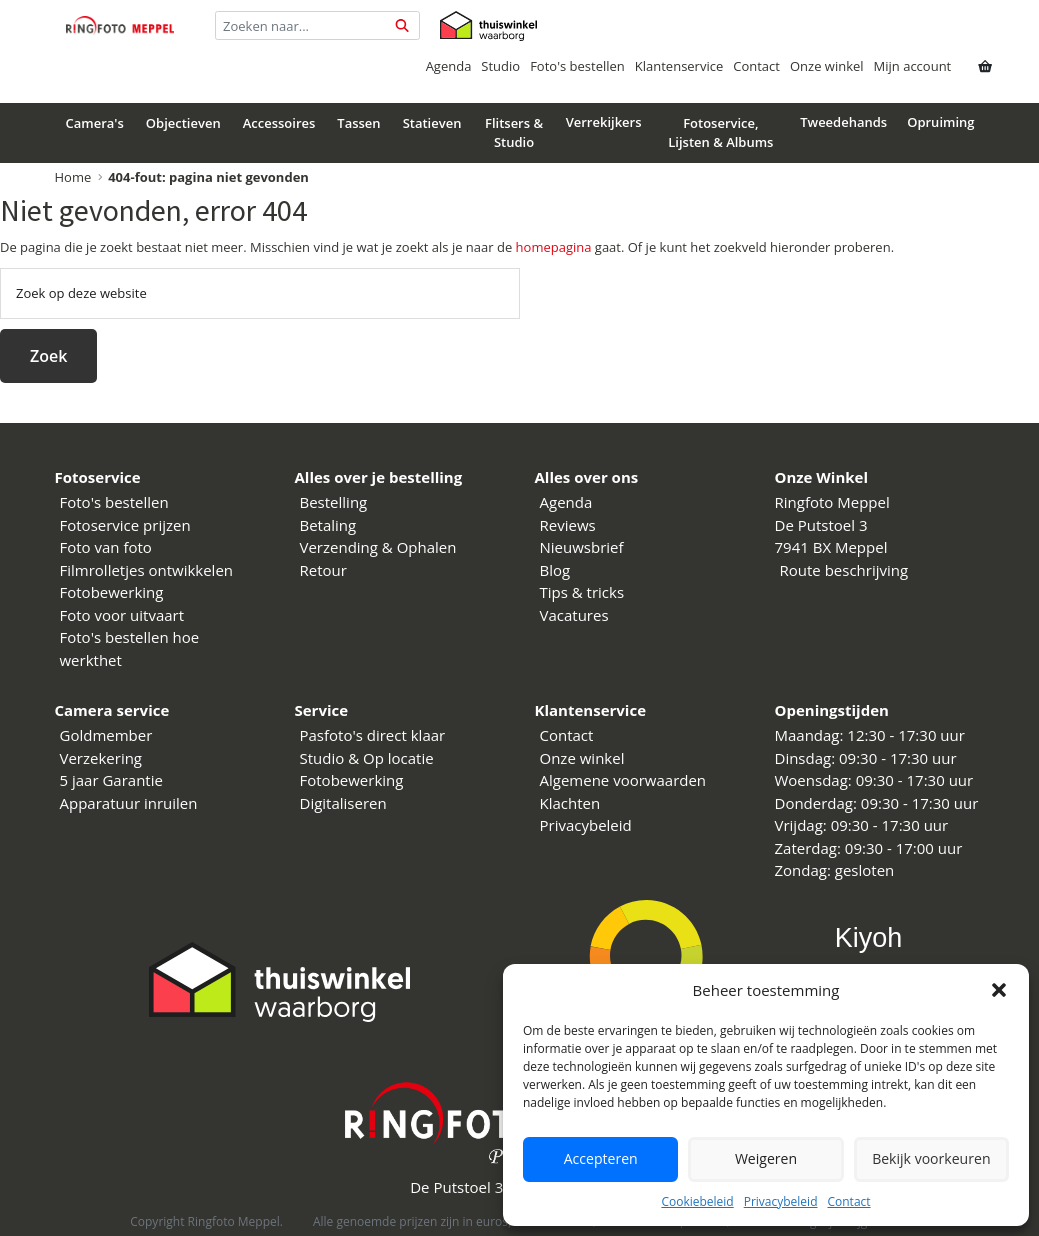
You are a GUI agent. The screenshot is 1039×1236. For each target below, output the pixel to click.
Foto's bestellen (577, 66)
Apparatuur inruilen (129, 803)
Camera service (112, 710)
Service (322, 710)
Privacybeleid (781, 1201)
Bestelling (334, 502)
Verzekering (101, 758)
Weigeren (766, 1159)
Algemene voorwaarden (623, 780)
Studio (500, 66)
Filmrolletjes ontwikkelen (147, 570)
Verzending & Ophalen (378, 547)
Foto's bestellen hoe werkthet (130, 648)
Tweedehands (843, 122)
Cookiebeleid (697, 1201)
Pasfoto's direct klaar (373, 735)
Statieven (432, 123)
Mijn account (913, 66)
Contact (848, 1201)
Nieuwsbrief (582, 547)
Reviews (568, 525)
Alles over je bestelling (379, 477)
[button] (999, 990)
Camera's (95, 123)
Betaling (328, 525)
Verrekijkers (604, 122)
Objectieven (183, 123)
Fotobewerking (112, 592)
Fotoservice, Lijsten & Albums (720, 133)
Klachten (570, 803)
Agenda (449, 66)
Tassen (358, 123)
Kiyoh (869, 938)
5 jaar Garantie (111, 780)
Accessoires (279, 123)
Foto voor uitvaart (122, 615)
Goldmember (106, 735)
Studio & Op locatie (367, 758)
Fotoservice (98, 477)
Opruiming (940, 122)
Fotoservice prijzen (125, 525)
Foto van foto (106, 547)
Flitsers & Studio (514, 133)
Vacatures (574, 615)
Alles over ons (587, 477)
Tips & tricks (582, 592)
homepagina (554, 247)
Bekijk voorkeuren (931, 1159)
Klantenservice (679, 66)
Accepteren (600, 1159)
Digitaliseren (343, 803)
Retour (323, 570)
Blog (555, 570)
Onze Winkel (822, 477)
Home (73, 177)
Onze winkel (827, 66)
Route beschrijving (844, 570)
